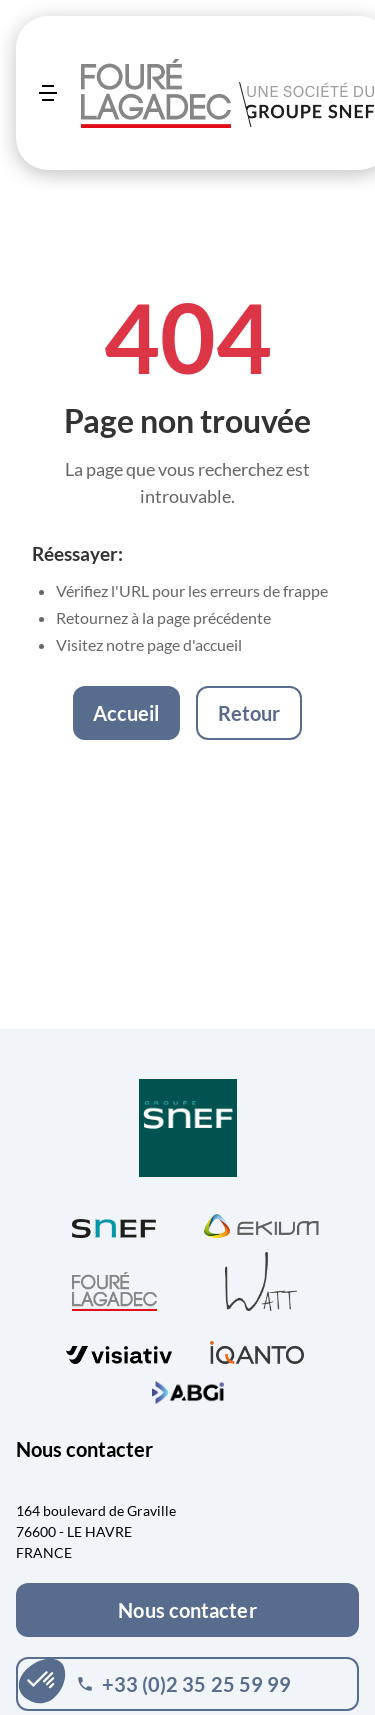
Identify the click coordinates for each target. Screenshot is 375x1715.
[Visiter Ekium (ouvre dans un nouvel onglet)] (261, 1223)
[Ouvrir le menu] (48, 93)
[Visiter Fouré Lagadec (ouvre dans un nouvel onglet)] (114, 1291)
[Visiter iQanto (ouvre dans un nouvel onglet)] (257, 1349)
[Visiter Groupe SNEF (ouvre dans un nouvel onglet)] (188, 1129)
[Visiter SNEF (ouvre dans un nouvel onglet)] (114, 1223)
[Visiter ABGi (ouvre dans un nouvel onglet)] (188, 1390)
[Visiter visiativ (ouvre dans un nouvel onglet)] (119, 1350)
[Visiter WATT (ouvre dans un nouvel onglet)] (261, 1280)
